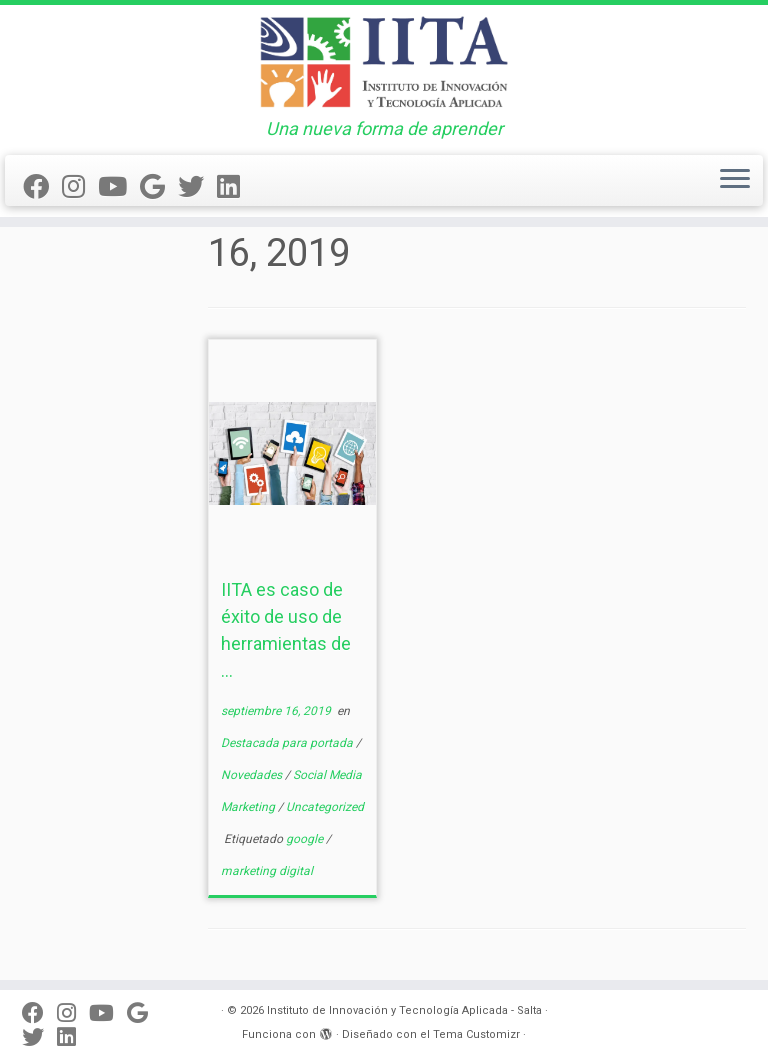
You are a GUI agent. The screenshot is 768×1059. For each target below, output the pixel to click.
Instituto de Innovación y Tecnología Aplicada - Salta (404, 1010)
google (306, 839)
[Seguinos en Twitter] (197, 187)
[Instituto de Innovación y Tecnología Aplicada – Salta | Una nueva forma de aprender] (384, 62)
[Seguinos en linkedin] (235, 187)
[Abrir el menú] (735, 181)
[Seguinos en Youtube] (119, 187)
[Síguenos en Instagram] (80, 187)
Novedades (253, 775)
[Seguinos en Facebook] (42, 187)
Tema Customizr (476, 1034)
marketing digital (267, 871)
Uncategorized (325, 807)
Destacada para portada (288, 743)
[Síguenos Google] (159, 187)
